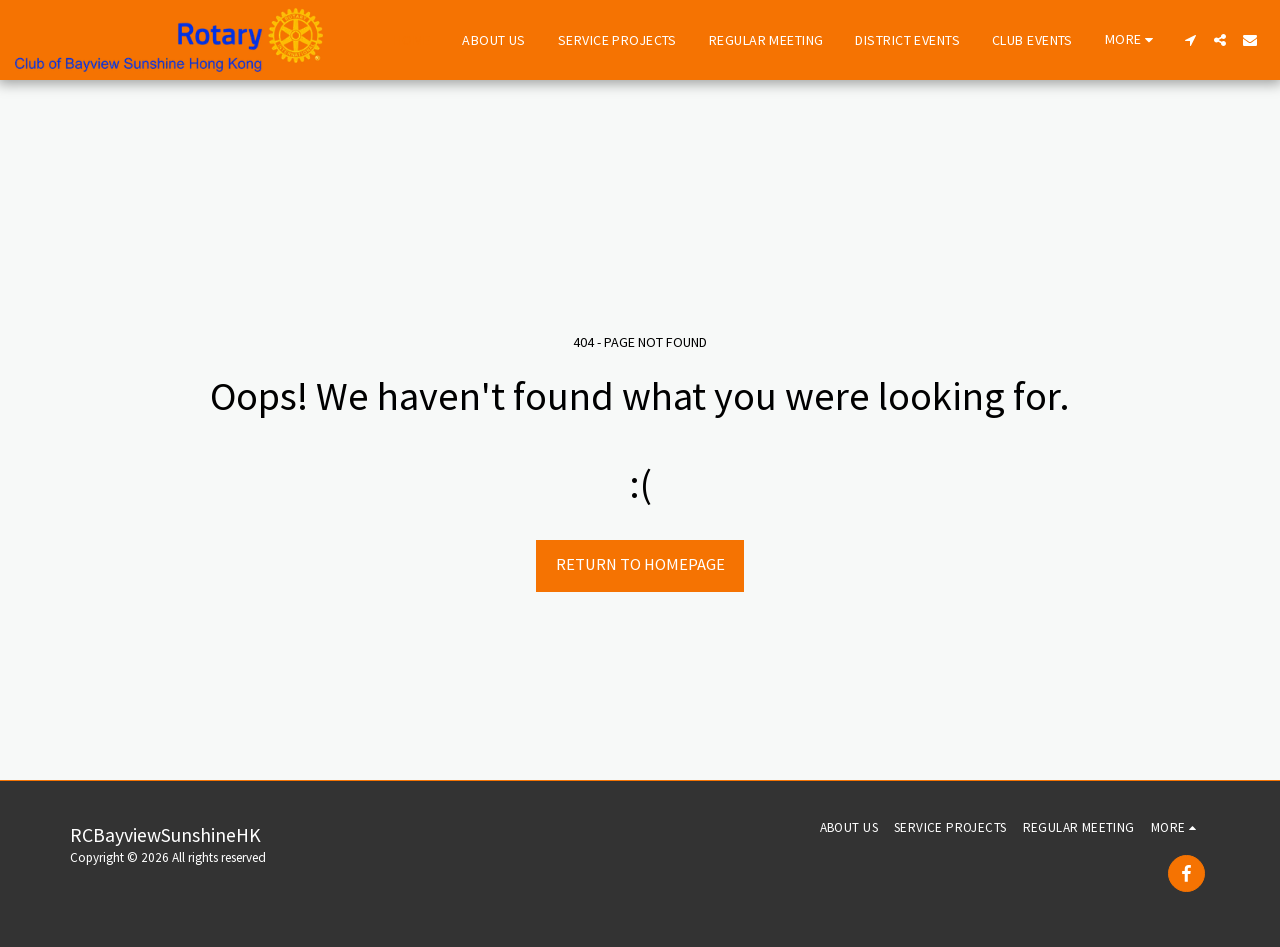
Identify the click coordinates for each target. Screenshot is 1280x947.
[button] (1190, 40)
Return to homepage (640, 564)
